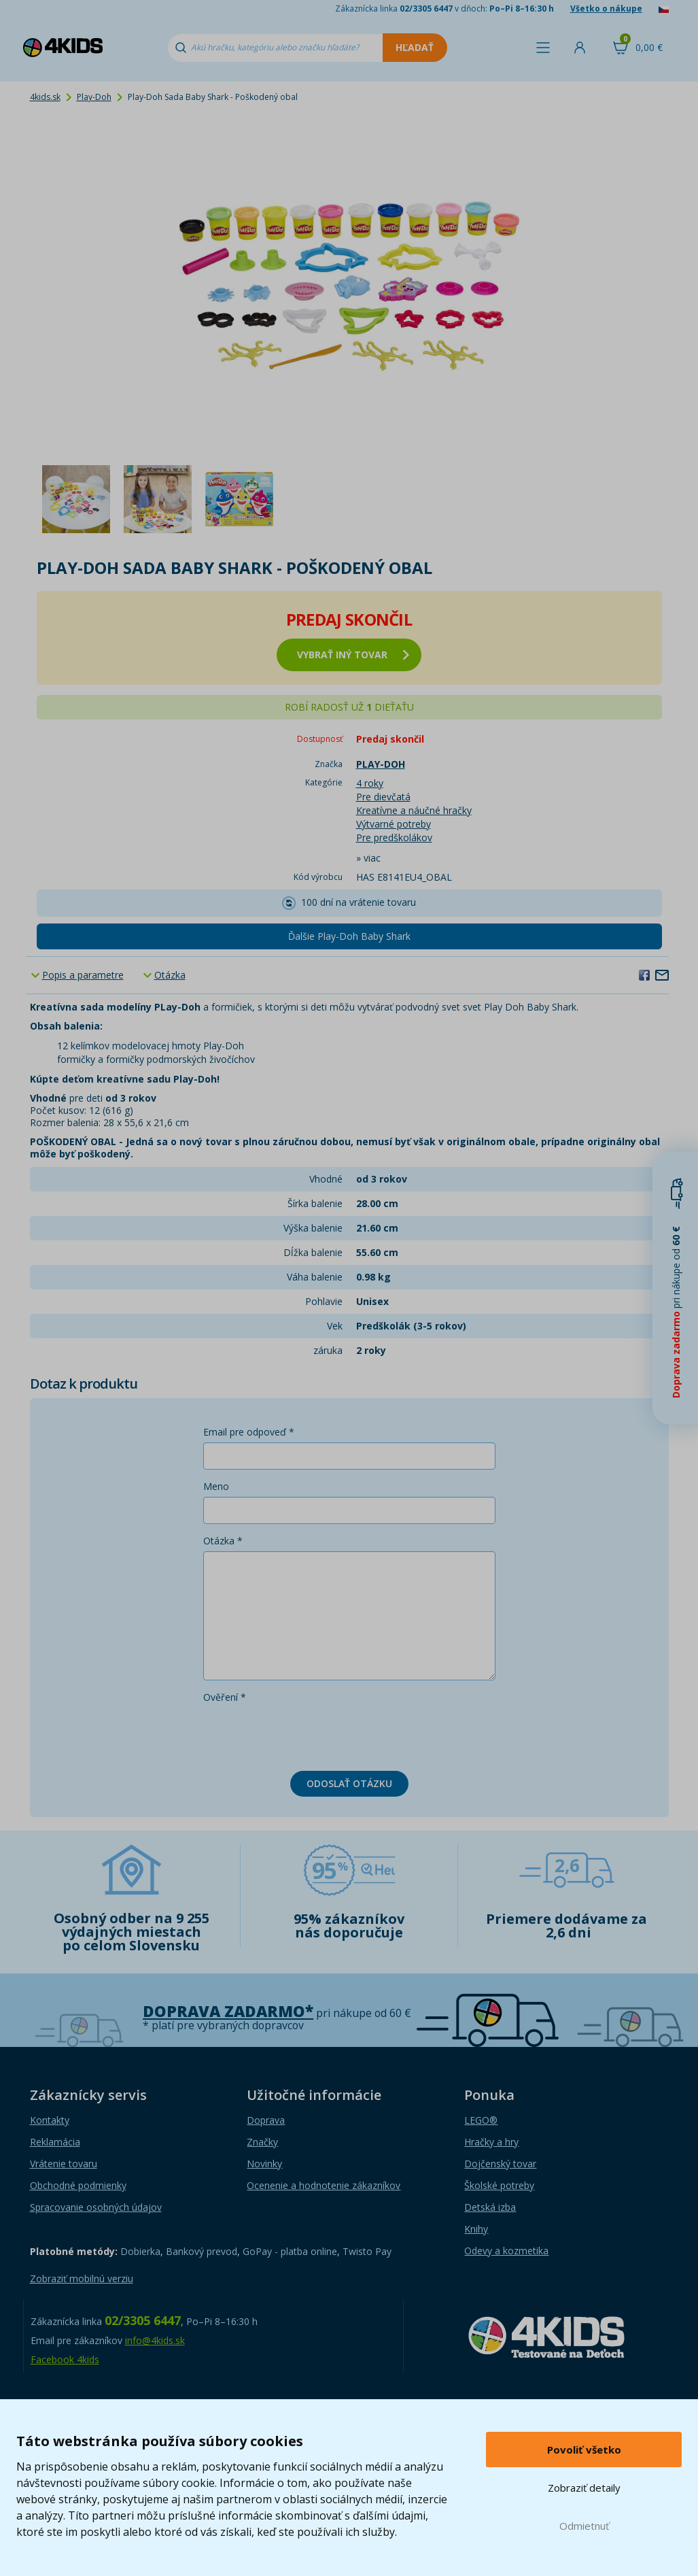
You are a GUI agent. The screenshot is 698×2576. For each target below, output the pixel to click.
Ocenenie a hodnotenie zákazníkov (323, 2185)
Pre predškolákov (394, 837)
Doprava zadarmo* (228, 2011)
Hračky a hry (491, 2141)
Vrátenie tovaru (63, 2163)
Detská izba (490, 2207)
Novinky (264, 2163)
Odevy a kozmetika (506, 2250)
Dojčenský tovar (500, 2163)
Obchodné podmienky (78, 2185)
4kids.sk (45, 97)
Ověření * (224, 1697)
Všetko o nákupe (606, 8)
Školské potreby (499, 2185)
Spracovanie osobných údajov (96, 2207)
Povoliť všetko (584, 2449)
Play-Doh (94, 97)
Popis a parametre (83, 974)
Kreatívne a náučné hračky (414, 810)
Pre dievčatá (383, 796)
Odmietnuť (584, 2525)
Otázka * (223, 1540)
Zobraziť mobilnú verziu (81, 2278)
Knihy (476, 2228)
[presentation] (306, 1734)
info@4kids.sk (155, 2340)
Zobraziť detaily (584, 2487)
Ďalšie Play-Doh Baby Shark (349, 936)
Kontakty (49, 2120)
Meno (216, 1486)
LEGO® (481, 2120)
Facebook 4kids (65, 2359)
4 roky (369, 783)
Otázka (170, 974)
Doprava (266, 2120)
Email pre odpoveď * (248, 1431)
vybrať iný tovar (353, 654)
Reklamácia (55, 2141)
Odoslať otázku (349, 1783)
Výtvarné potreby (393, 823)
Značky (262, 2141)
